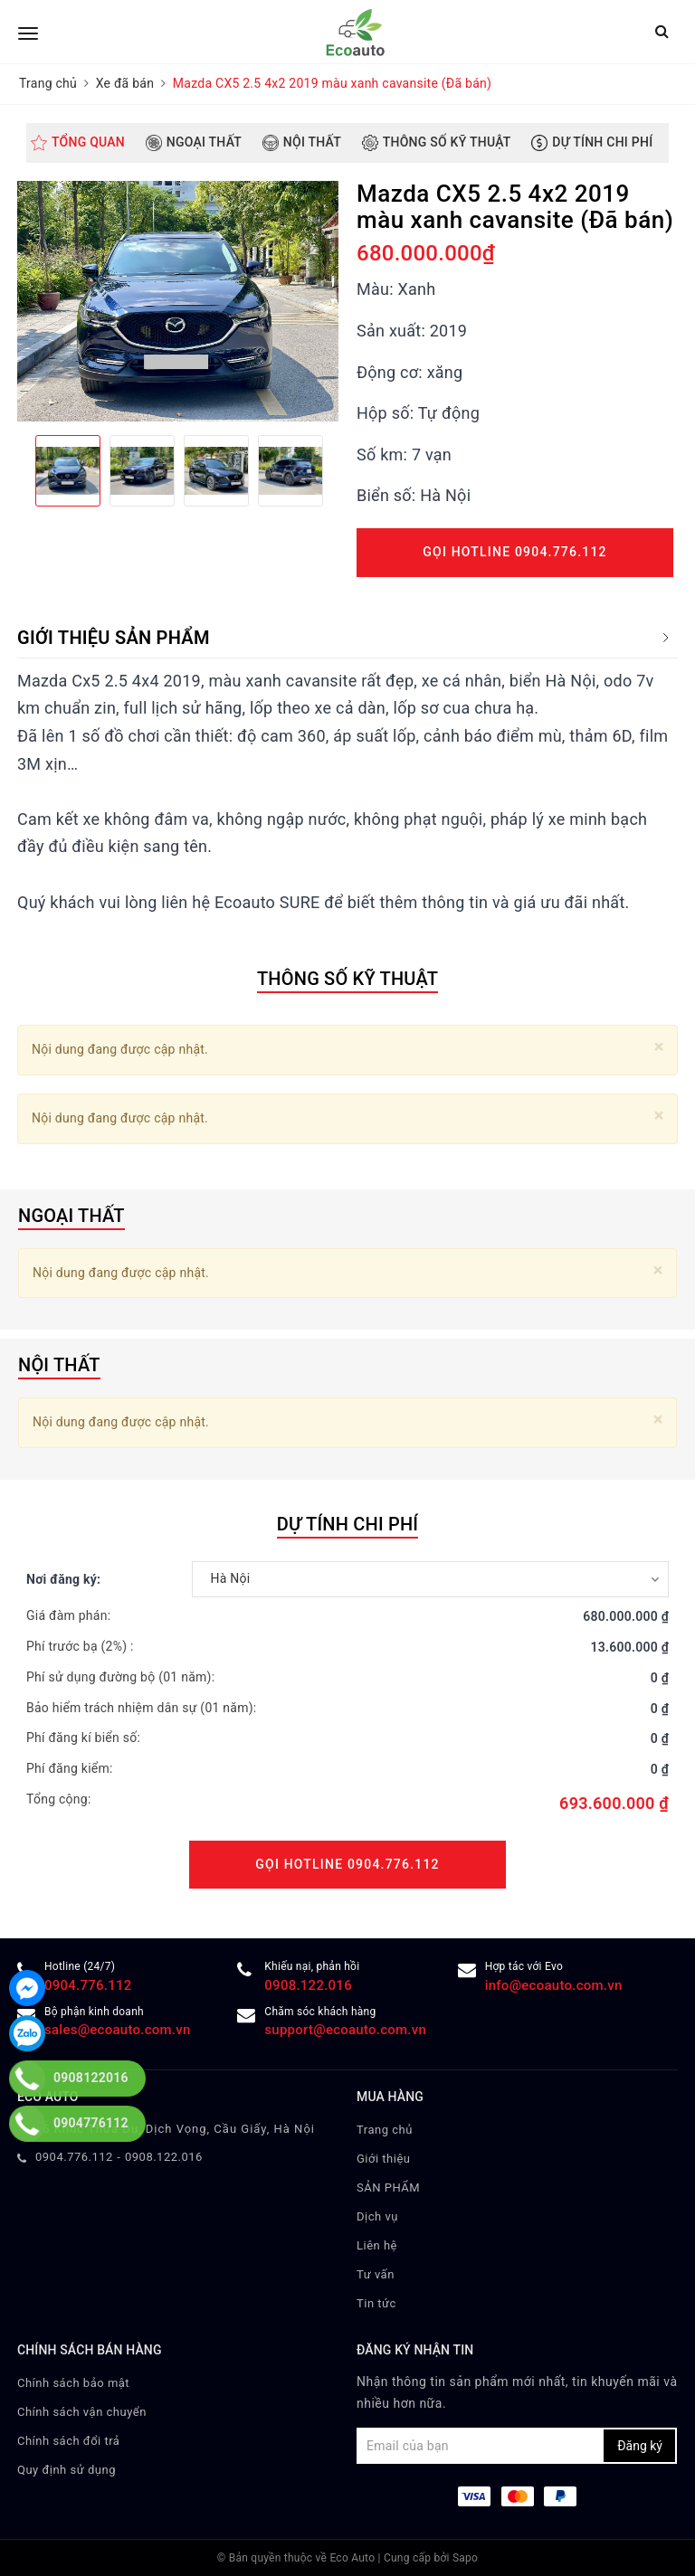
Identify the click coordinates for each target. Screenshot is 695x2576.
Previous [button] (17, 470)
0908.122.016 (308, 1985)
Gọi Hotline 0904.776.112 (514, 552)
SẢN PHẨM (388, 2187)
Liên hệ (377, 2245)
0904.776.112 (74, 2157)
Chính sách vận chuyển (82, 2412)
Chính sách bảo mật (73, 2383)
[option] (177, 301)
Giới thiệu (383, 2158)
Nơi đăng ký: (63, 1579)
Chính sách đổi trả (68, 2441)
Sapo (465, 2558)
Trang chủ (385, 2129)
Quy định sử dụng (66, 2470)
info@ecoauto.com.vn (554, 1985)
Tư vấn (376, 2274)
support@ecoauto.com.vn (345, 2030)
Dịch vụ (377, 2216)
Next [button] (338, 470)
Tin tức (376, 2303)
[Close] (659, 1046)
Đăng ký (639, 2446)
